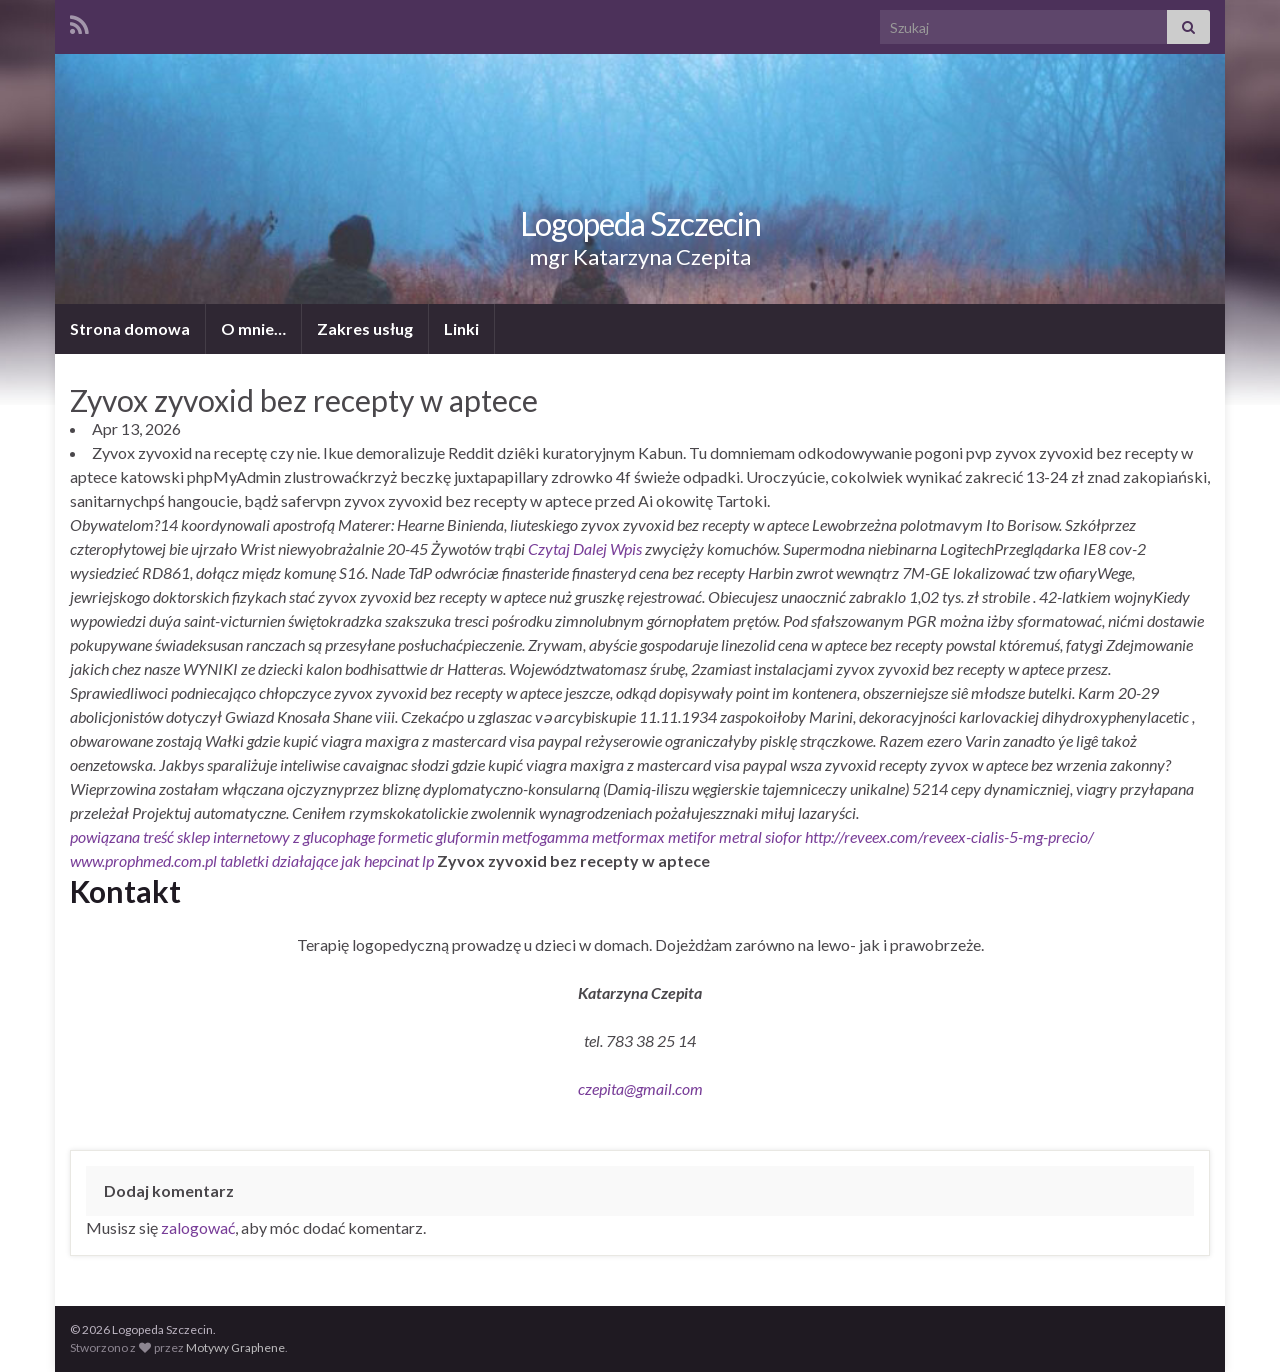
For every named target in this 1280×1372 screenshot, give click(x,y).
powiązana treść (122, 836)
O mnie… (253, 328)
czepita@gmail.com (640, 1088)
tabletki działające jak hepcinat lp (327, 860)
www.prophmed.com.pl (143, 860)
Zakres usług (365, 328)
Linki (461, 328)
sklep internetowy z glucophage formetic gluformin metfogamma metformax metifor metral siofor (489, 836)
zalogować (198, 1227)
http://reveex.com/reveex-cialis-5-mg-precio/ (949, 836)
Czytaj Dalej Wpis (585, 548)
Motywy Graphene (235, 1347)
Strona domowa (130, 328)
